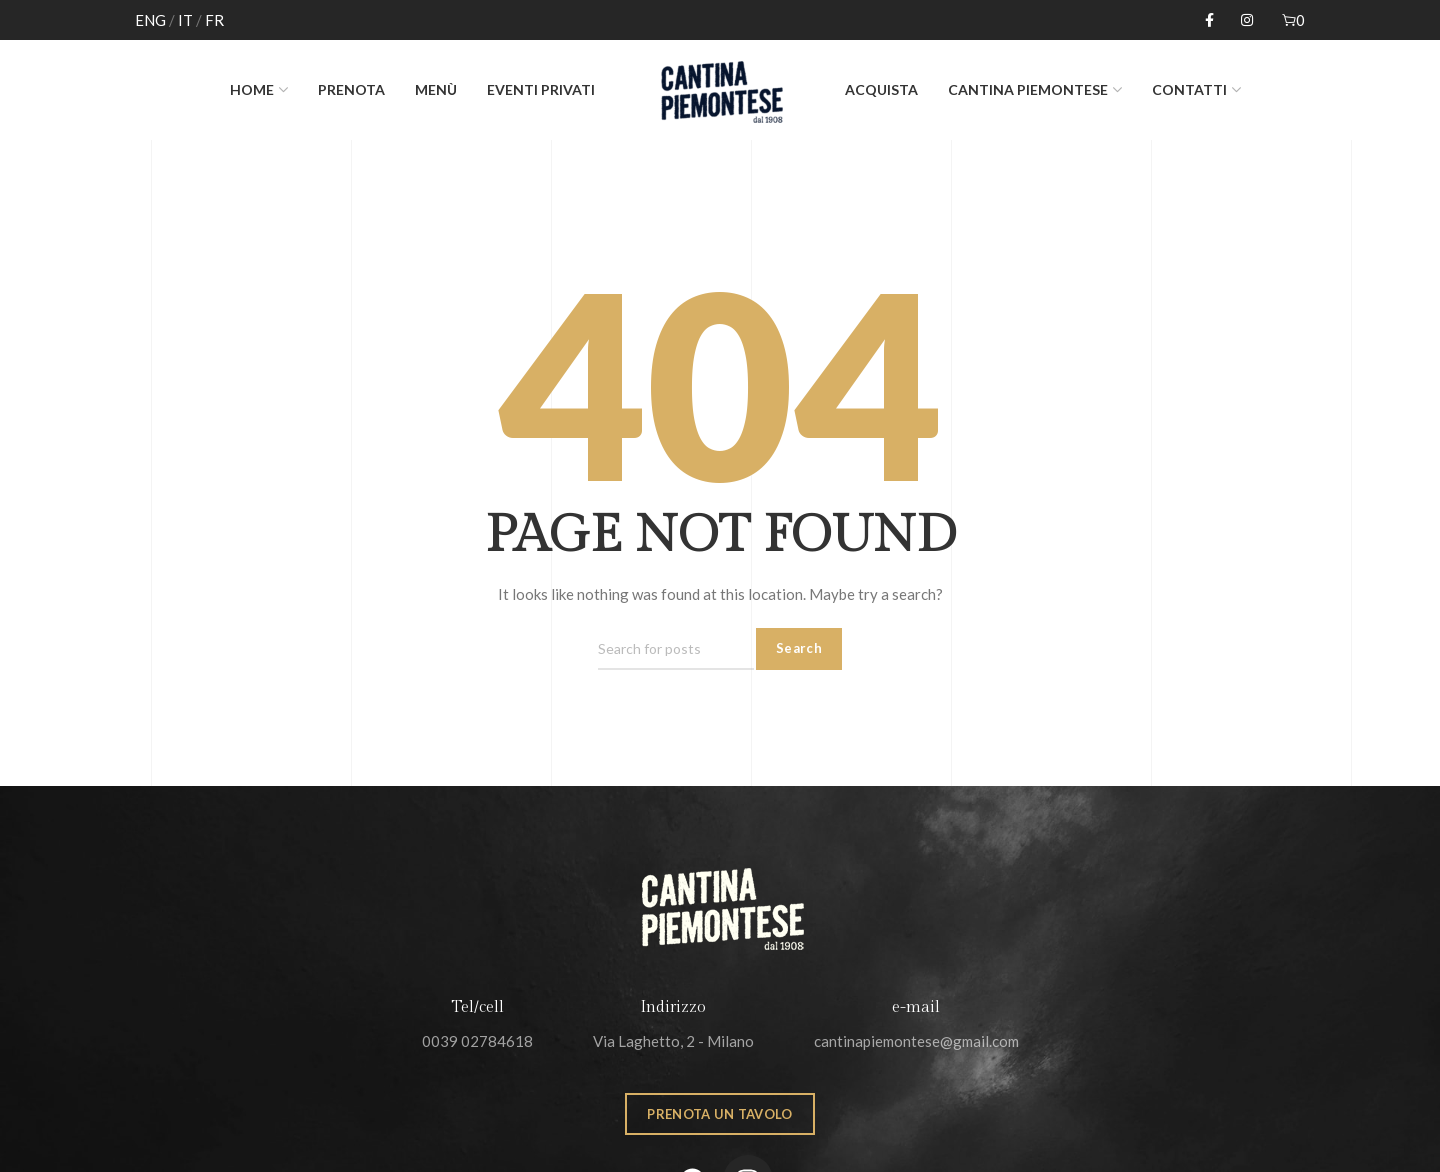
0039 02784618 (477, 1041)
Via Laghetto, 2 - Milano (673, 1041)
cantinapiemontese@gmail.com (916, 1041)
